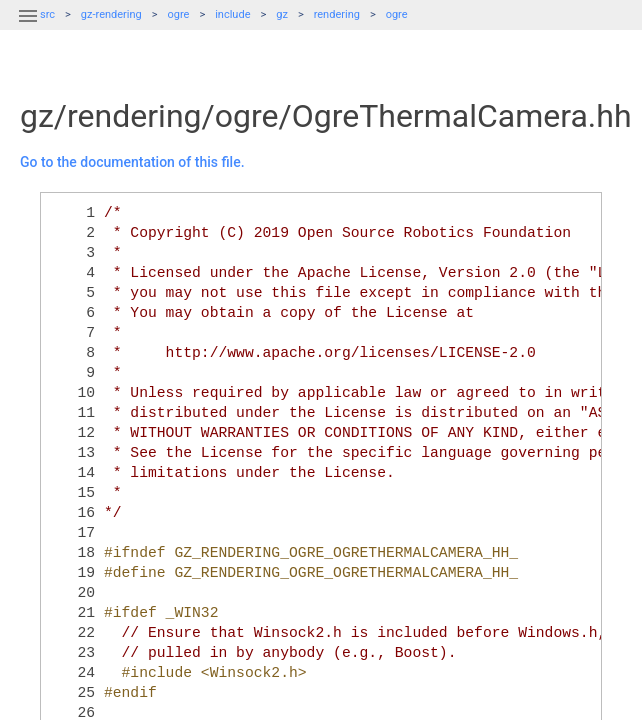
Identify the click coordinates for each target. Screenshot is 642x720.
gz (282, 14)
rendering (337, 14)
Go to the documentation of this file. (132, 162)
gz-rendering (111, 14)
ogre (179, 14)
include (232, 14)
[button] (28, 28)
